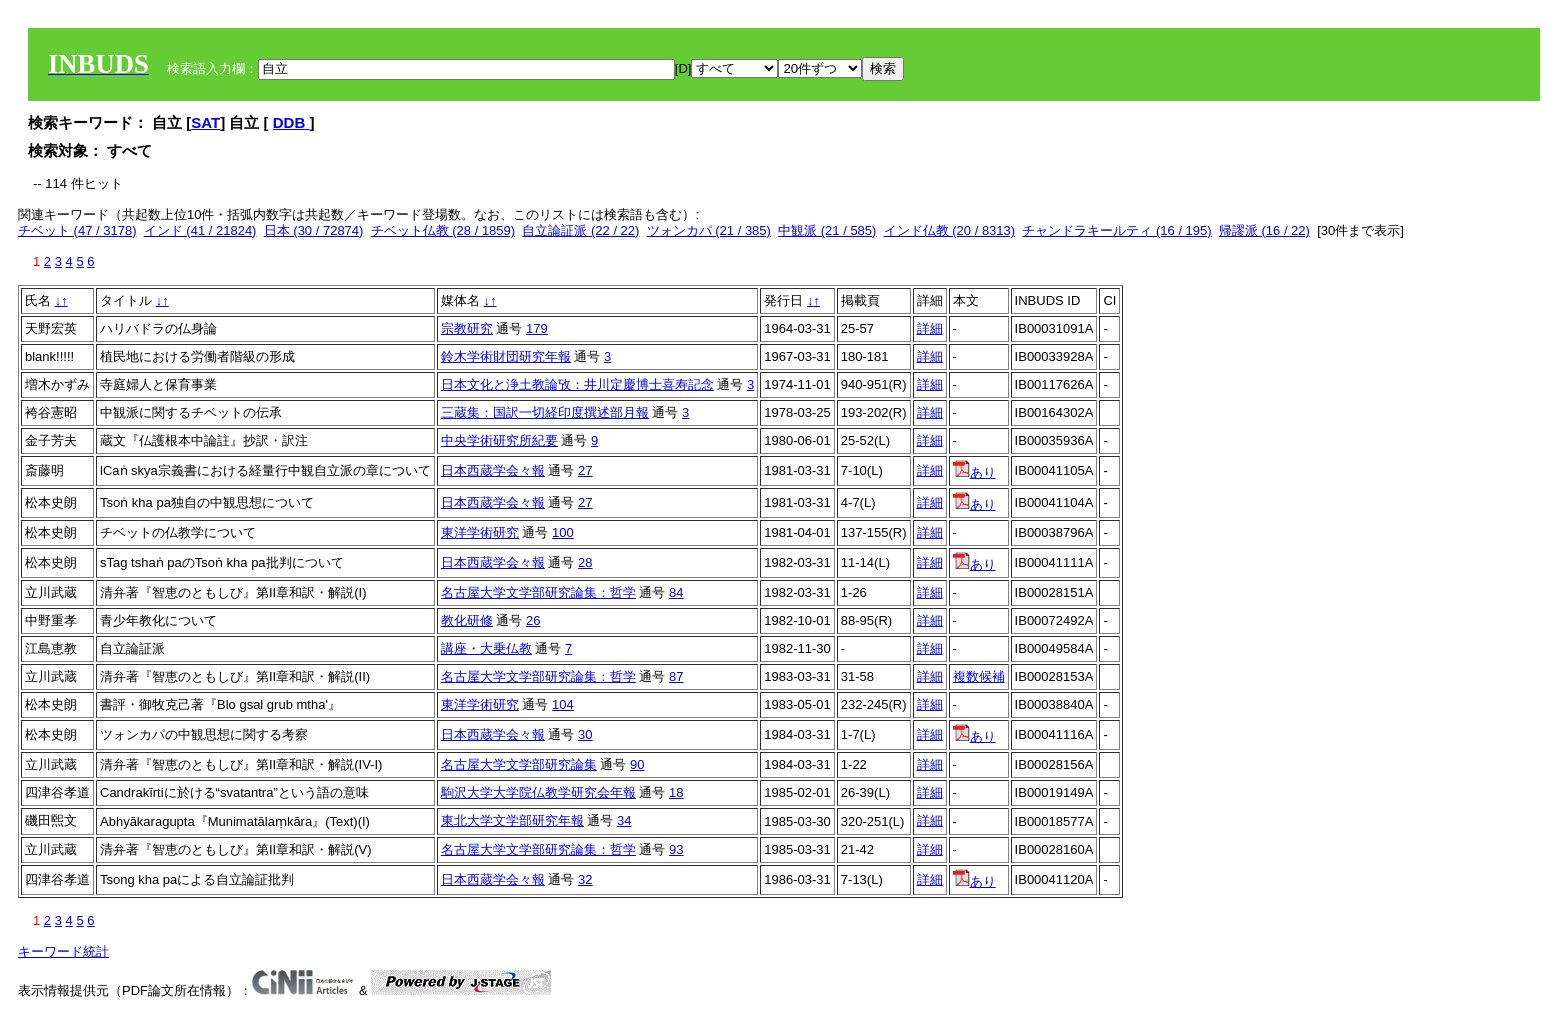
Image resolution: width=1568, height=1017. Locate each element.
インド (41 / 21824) (200, 230)
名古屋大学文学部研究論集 (519, 764)
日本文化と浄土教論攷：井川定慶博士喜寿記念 (577, 384)
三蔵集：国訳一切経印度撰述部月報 (545, 412)
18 (676, 792)
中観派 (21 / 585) (827, 230)
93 (676, 849)
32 (585, 879)
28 (585, 562)
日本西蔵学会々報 (493, 470)
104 (563, 704)
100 (563, 532)
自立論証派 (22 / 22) (580, 230)
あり (974, 472)
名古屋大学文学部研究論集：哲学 (538, 592)
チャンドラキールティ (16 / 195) (1116, 230)
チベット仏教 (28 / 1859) (443, 230)
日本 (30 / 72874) (314, 230)
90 (637, 764)
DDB (291, 122)
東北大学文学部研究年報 (512, 820)
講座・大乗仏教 (486, 648)
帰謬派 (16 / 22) (1264, 230)
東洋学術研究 (480, 532)
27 (585, 470)
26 (533, 620)
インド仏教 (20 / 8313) (950, 230)
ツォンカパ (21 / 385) (709, 230)
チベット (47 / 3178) (77, 230)
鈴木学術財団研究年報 (506, 356)
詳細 (930, 328)
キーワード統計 (63, 951)
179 (537, 328)
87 (676, 676)
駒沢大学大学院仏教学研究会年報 (538, 792)
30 (585, 734)
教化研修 (467, 620)
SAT (205, 122)
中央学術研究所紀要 (499, 440)
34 (624, 820)
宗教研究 (467, 328)
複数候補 (979, 676)
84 (676, 592)
